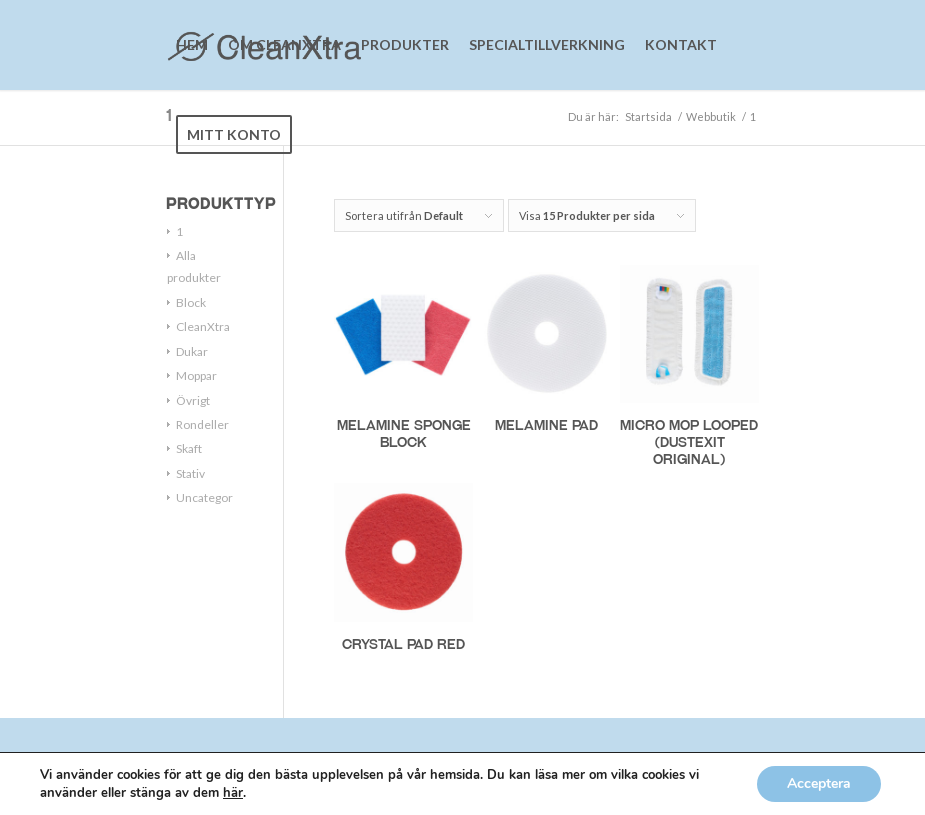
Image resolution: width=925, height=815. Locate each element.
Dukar (192, 351)
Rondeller (202, 424)
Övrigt (193, 400)
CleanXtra (203, 326)
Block (191, 302)
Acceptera (819, 783)
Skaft (189, 448)
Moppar (196, 375)
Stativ (190, 473)
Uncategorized (216, 497)
